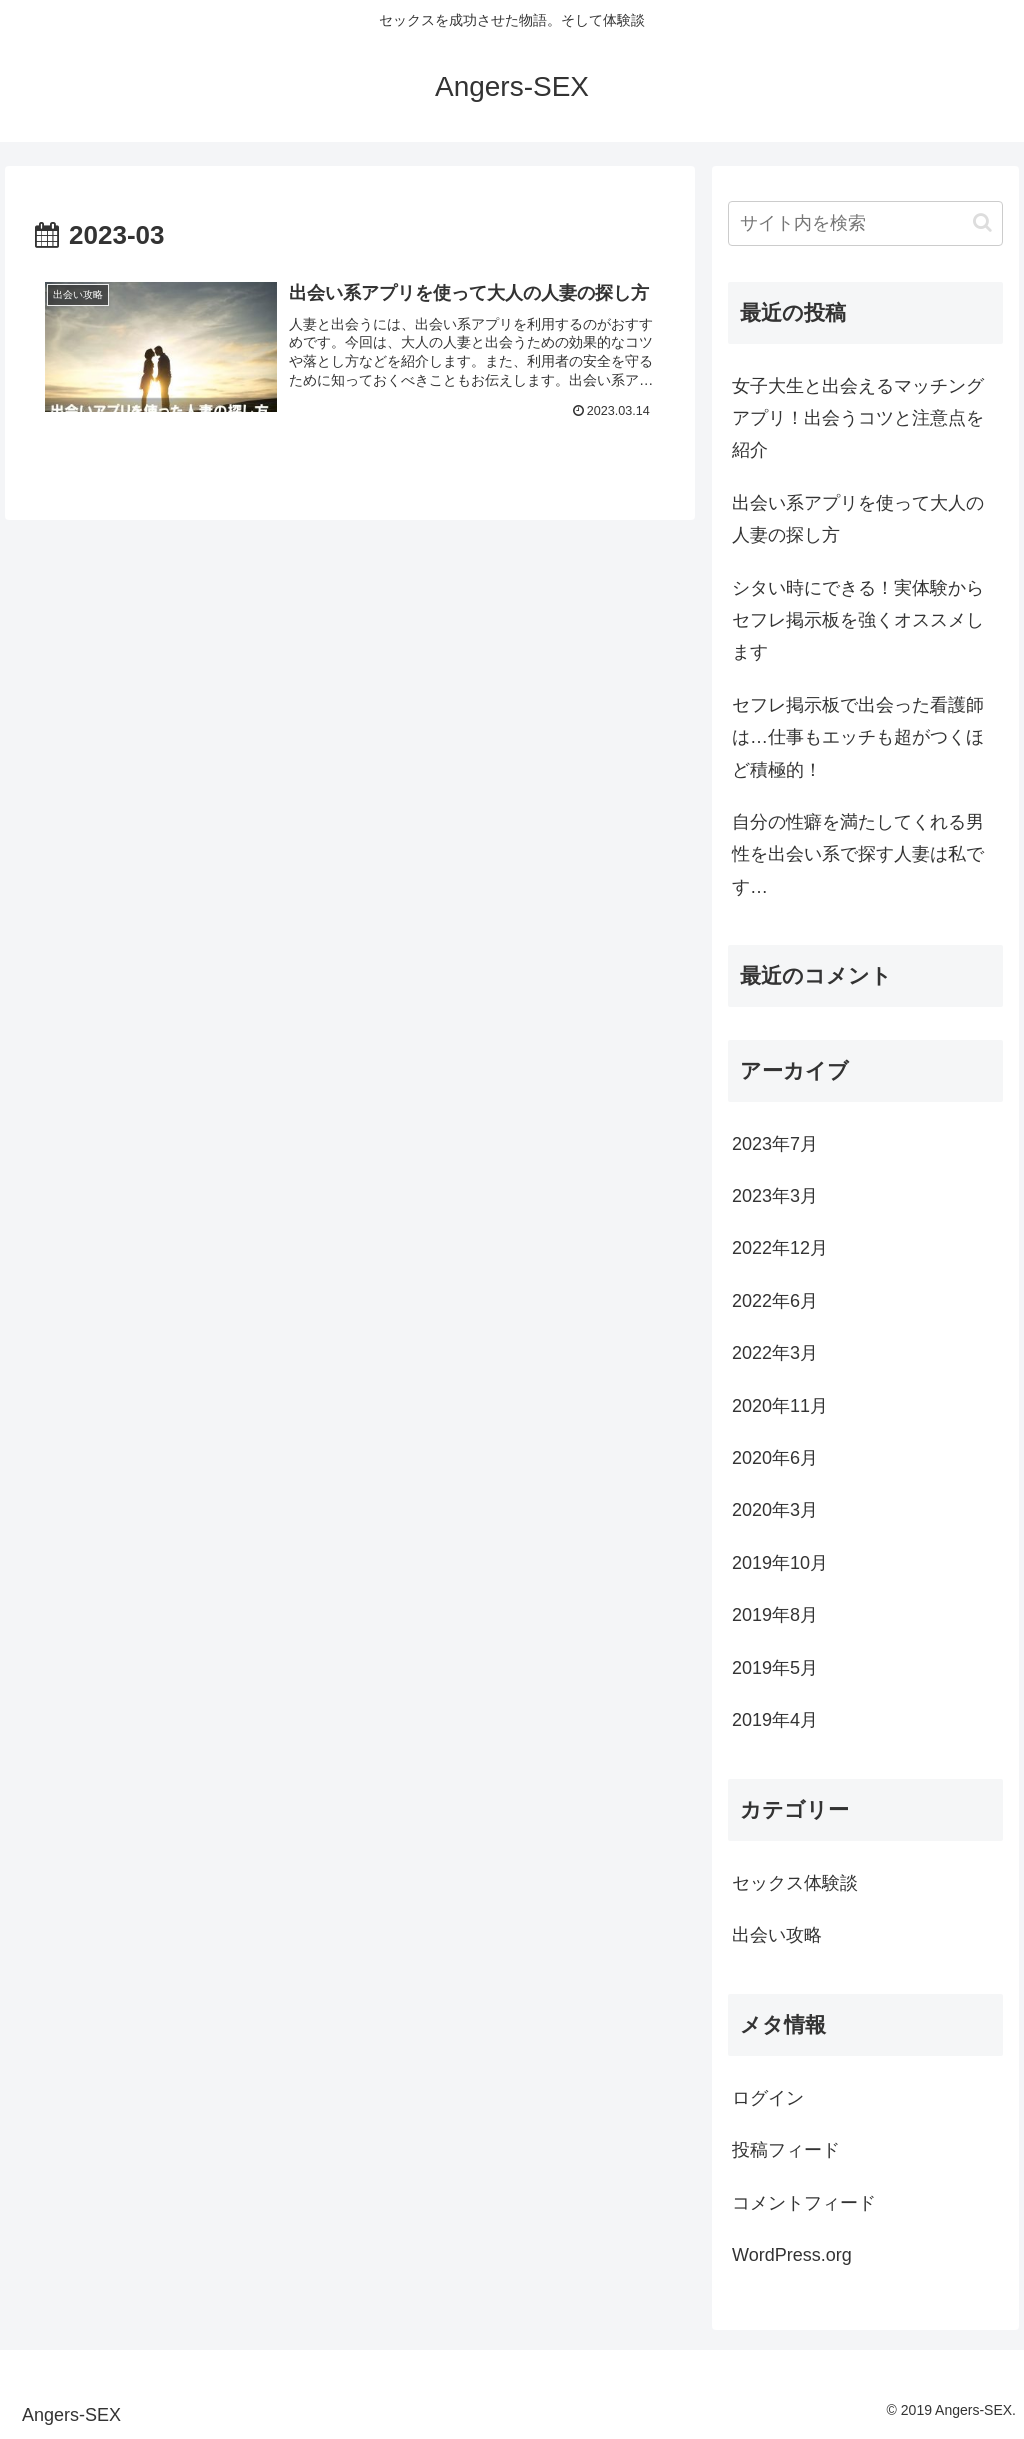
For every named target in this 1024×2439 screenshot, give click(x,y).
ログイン (768, 2098)
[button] (982, 222)
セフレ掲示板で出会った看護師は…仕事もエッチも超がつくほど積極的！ (858, 737)
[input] (865, 223)
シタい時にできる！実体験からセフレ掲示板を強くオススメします (858, 620)
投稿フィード (786, 2150)
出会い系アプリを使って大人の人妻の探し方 (858, 519)
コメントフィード (804, 2203)
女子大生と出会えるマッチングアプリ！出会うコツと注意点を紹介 (858, 418)
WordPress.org (792, 2255)
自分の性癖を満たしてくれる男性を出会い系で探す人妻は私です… (858, 854)
